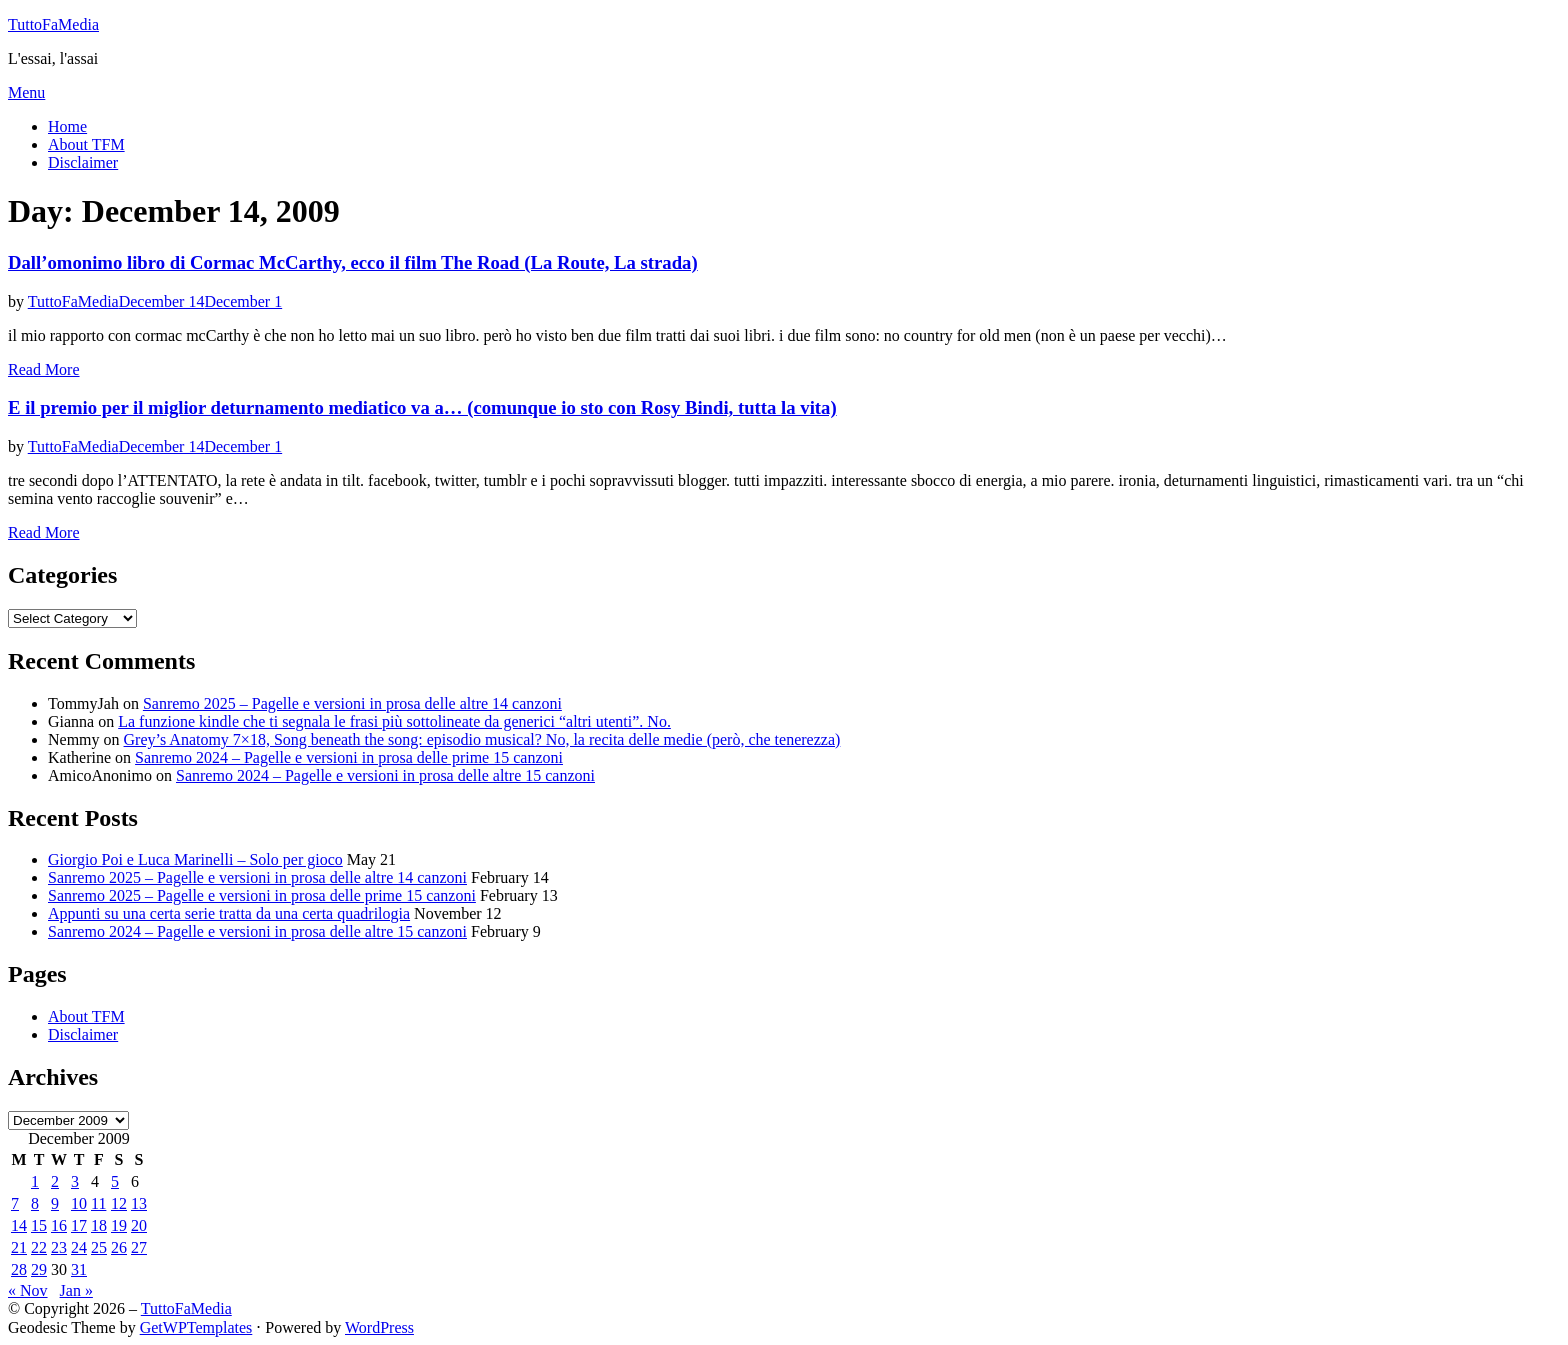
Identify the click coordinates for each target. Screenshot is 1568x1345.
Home (67, 126)
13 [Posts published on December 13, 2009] (139, 1203)
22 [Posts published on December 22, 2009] (39, 1247)
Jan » (76, 1290)
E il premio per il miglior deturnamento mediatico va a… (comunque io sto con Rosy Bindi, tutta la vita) (422, 407)
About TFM (86, 144)
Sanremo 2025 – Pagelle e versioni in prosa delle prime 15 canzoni (262, 895)
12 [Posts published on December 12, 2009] (119, 1203)
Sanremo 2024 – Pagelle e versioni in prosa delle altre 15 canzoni (385, 775)
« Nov (28, 1290)
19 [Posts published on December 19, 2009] (119, 1225)
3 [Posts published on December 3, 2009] (75, 1181)
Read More (44, 369)
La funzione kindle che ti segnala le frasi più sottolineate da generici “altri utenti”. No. (394, 721)
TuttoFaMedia (53, 24)
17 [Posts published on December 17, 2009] (79, 1225)
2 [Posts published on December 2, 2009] (55, 1181)
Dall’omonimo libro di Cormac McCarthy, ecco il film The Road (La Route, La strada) (353, 262)
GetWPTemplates (196, 1327)
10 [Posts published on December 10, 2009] (79, 1203)
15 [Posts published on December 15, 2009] (39, 1225)
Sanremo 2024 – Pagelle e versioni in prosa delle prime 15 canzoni (349, 757)
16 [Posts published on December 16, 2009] (59, 1225)
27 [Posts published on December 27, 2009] (139, 1247)
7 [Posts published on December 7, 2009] (15, 1203)
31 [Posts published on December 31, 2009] (79, 1269)
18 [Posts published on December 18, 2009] (99, 1225)
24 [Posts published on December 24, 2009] (79, 1247)
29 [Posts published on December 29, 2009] (39, 1269)
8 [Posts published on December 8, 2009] (35, 1203)
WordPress (379, 1327)
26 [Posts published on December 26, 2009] (119, 1247)
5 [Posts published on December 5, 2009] (115, 1181)
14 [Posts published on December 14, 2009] (19, 1225)
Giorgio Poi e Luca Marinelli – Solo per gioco (195, 859)
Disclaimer (83, 162)
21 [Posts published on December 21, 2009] (19, 1247)
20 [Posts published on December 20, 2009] (139, 1225)
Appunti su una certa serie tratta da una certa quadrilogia (229, 913)
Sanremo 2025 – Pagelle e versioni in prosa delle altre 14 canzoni (352, 703)
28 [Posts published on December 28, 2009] (19, 1269)
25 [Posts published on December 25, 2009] (99, 1247)
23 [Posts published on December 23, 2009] (59, 1247)
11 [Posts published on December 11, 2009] (98, 1203)
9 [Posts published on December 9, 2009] (55, 1203)
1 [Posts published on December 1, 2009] (35, 1181)
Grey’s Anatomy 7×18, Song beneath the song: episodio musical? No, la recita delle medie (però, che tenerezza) (482, 739)
